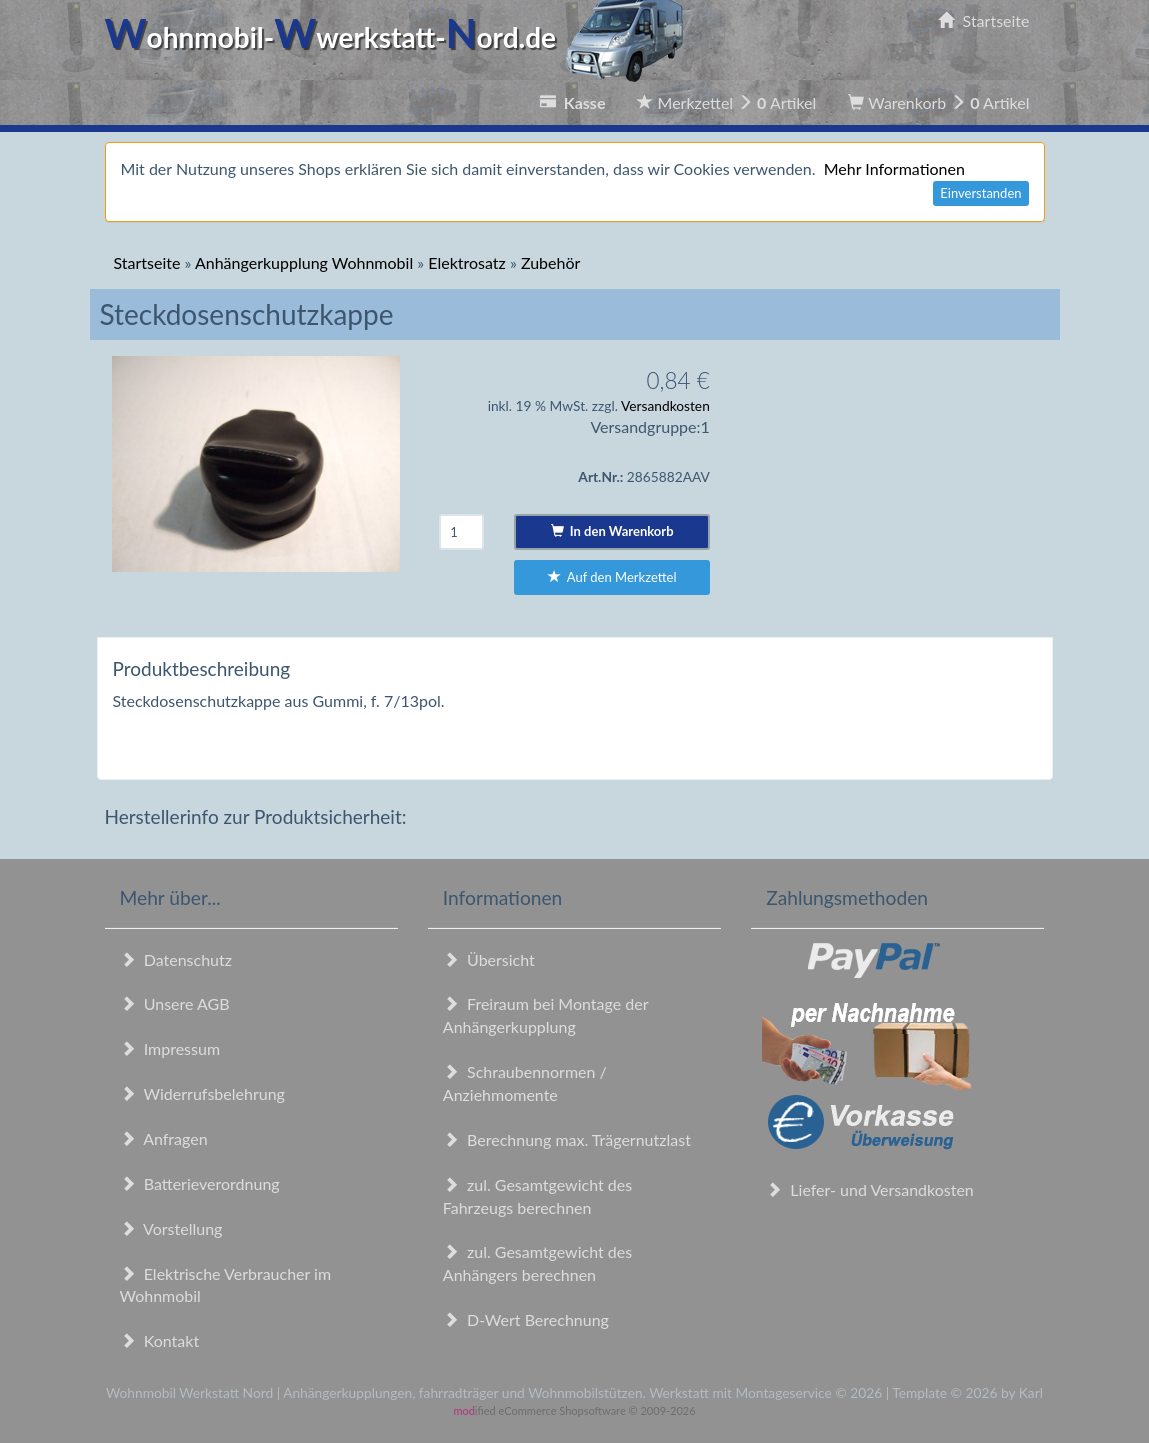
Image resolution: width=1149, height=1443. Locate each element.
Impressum (170, 1048)
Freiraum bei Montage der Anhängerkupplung (545, 1015)
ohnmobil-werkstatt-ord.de (400, 37)
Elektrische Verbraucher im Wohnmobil (226, 1285)
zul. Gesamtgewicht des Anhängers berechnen (537, 1263)
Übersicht (489, 959)
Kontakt (160, 1340)
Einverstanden (980, 193)
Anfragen (164, 1138)
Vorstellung (171, 1228)
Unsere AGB (175, 1003)
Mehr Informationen (894, 168)
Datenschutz (176, 959)
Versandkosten (665, 405)
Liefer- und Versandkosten (870, 1189)
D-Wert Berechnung (526, 1319)
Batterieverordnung (200, 1183)
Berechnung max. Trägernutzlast (567, 1139)
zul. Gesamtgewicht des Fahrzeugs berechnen (537, 1196)
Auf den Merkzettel (612, 577)
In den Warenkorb (612, 531)
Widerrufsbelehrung (202, 1093)
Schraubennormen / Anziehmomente (525, 1083)
